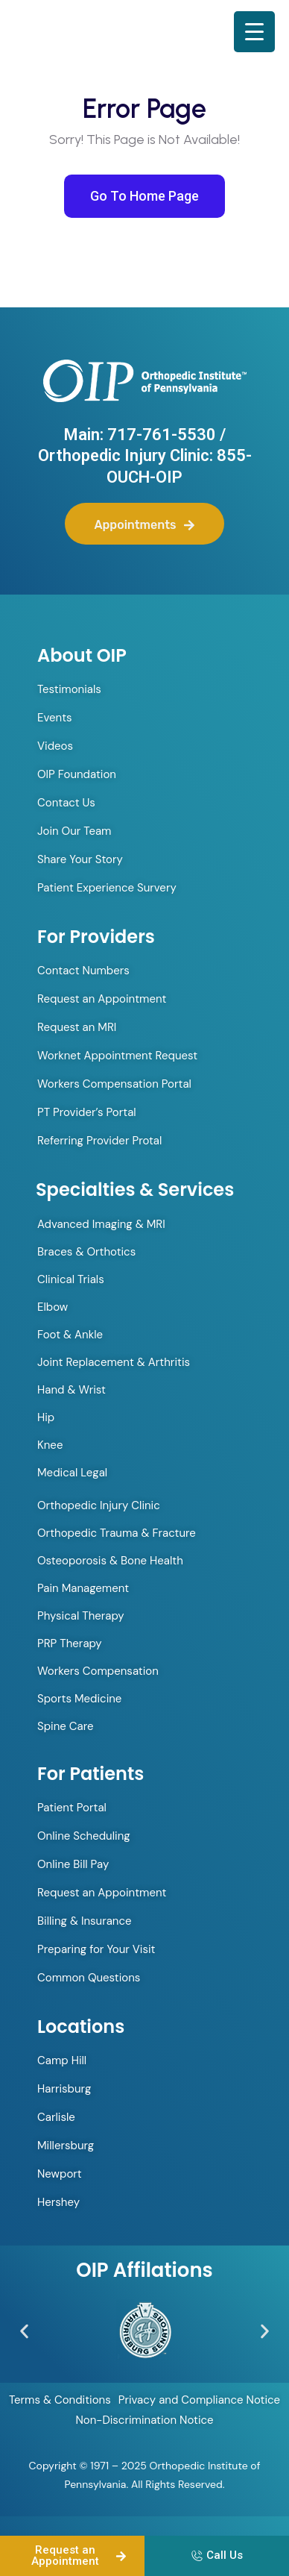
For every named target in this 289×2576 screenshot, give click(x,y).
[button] (24, 2331)
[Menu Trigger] (254, 31)
